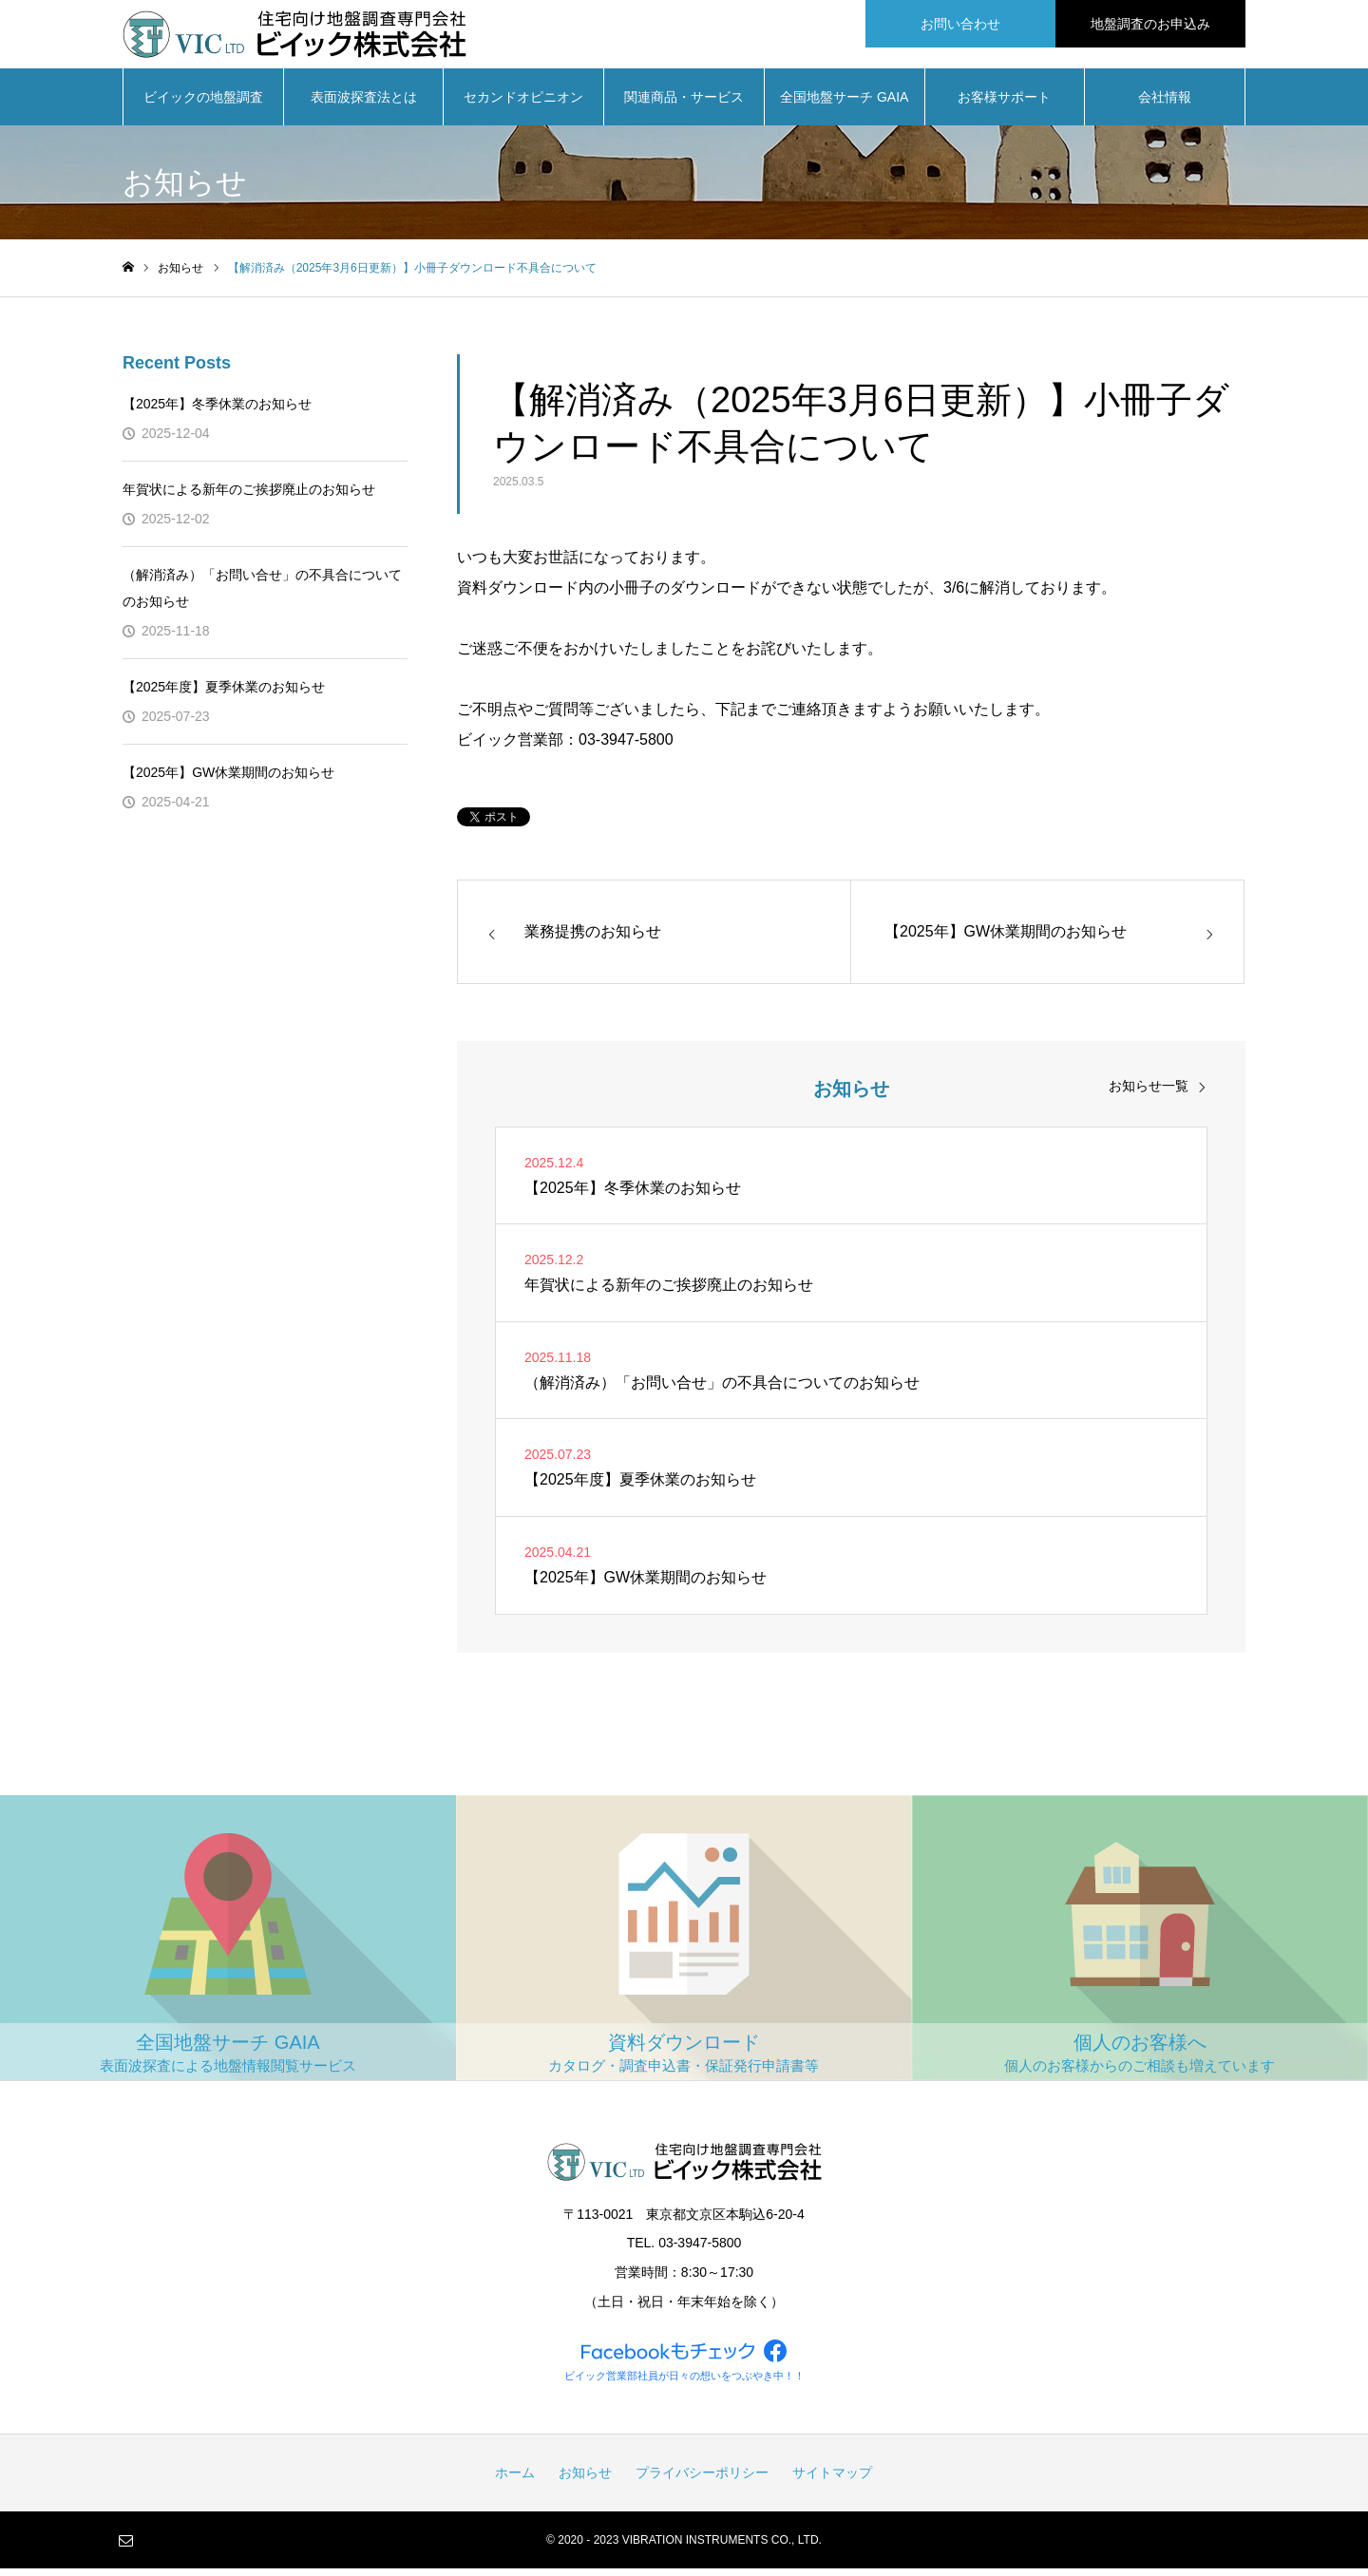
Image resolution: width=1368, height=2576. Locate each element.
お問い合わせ (960, 23)
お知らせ (585, 2480)
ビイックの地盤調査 (203, 104)
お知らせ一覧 (1148, 1093)
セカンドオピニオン (523, 104)
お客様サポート (1004, 104)
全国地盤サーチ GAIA (844, 104)
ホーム (515, 2480)
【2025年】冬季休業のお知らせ (217, 411)
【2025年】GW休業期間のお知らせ (228, 779)
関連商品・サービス (684, 104)
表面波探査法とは (364, 104)
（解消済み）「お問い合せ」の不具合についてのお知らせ (262, 595)
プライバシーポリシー (702, 2480)
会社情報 (1164, 104)
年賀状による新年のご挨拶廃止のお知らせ (249, 496)
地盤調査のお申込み (1150, 23)
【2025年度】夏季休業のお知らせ (224, 694)
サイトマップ (832, 2480)
